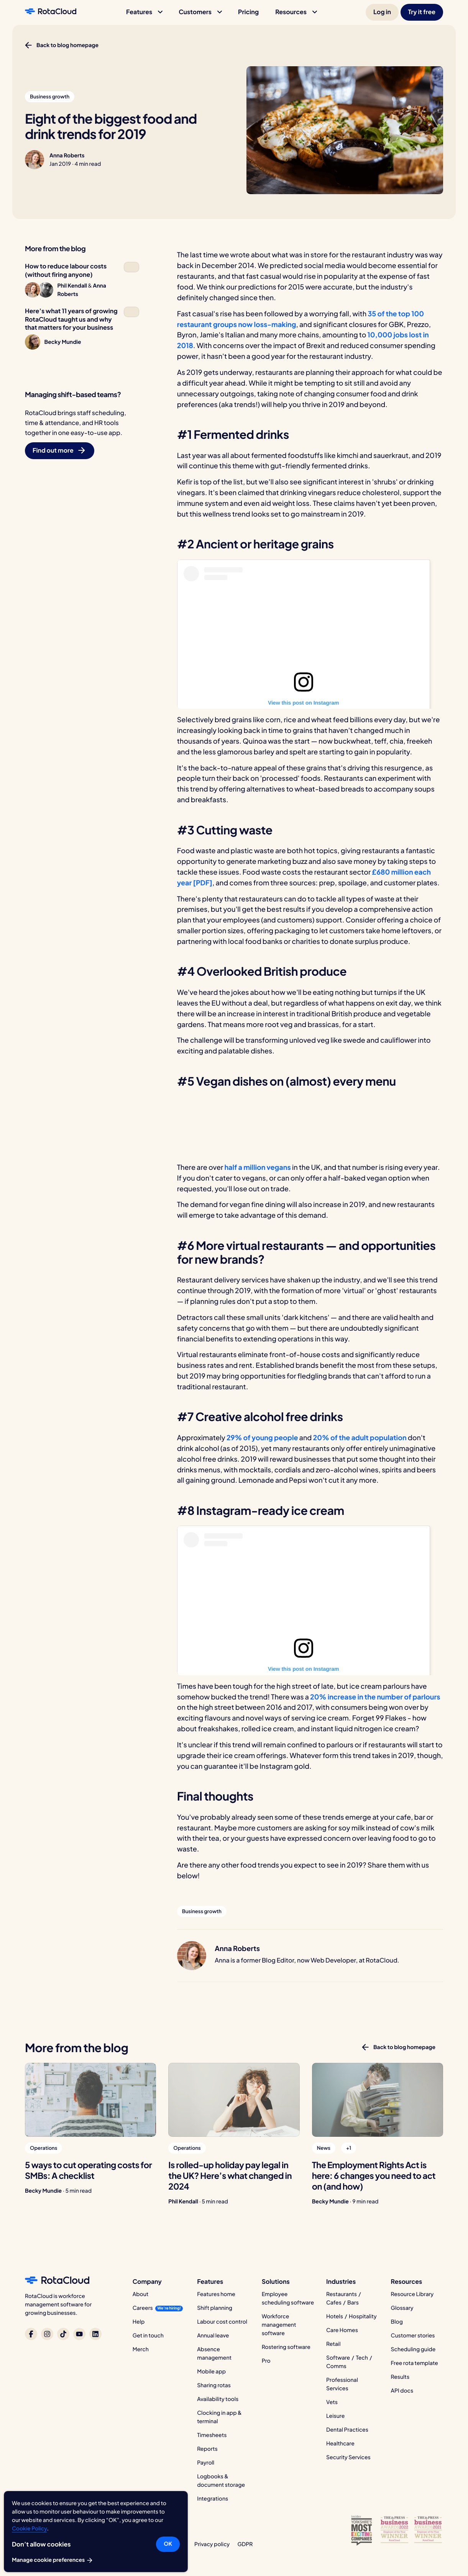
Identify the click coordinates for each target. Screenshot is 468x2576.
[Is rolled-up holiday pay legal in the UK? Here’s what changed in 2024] (233, 2100)
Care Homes (342, 2330)
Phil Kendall (183, 2201)
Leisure (335, 2415)
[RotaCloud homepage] (50, 12)
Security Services (348, 2457)
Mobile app (211, 2371)
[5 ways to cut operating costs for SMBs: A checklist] (90, 2100)
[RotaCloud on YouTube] (79, 2334)
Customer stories (413, 2335)
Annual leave (213, 2335)
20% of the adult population (360, 1437)
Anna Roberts (67, 155)
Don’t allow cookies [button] (41, 2544)
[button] (144, 12)
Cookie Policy (29, 2528)
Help (139, 2321)
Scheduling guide (413, 2349)
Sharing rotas (214, 2385)
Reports (207, 2448)
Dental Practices (347, 2429)
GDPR (245, 2544)
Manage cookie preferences (53, 2560)
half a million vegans (258, 1167)
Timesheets (212, 2435)
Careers (143, 2307)
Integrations (212, 2498)
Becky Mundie (43, 2190)
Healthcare (340, 2443)
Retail (333, 2343)
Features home (216, 2294)
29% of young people (262, 1437)
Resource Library (412, 2294)
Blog (397, 2321)
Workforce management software (279, 2325)
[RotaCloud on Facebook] (31, 2334)
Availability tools (217, 2399)
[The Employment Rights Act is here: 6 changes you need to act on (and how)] (377, 2100)
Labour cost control (222, 2321)
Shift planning (214, 2307)
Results (400, 2376)
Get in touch (148, 2335)
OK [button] (168, 2543)
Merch (141, 2349)
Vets (332, 2402)
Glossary (402, 2307)
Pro (266, 2360)
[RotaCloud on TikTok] (63, 2334)
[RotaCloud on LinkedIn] (95, 2334)
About (141, 2294)
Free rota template (414, 2363)
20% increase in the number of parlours (374, 1696)
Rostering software (286, 2347)
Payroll (205, 2462)
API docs (402, 2390)
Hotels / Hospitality (351, 2316)
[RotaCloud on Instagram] (47, 2334)
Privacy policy (212, 2544)
